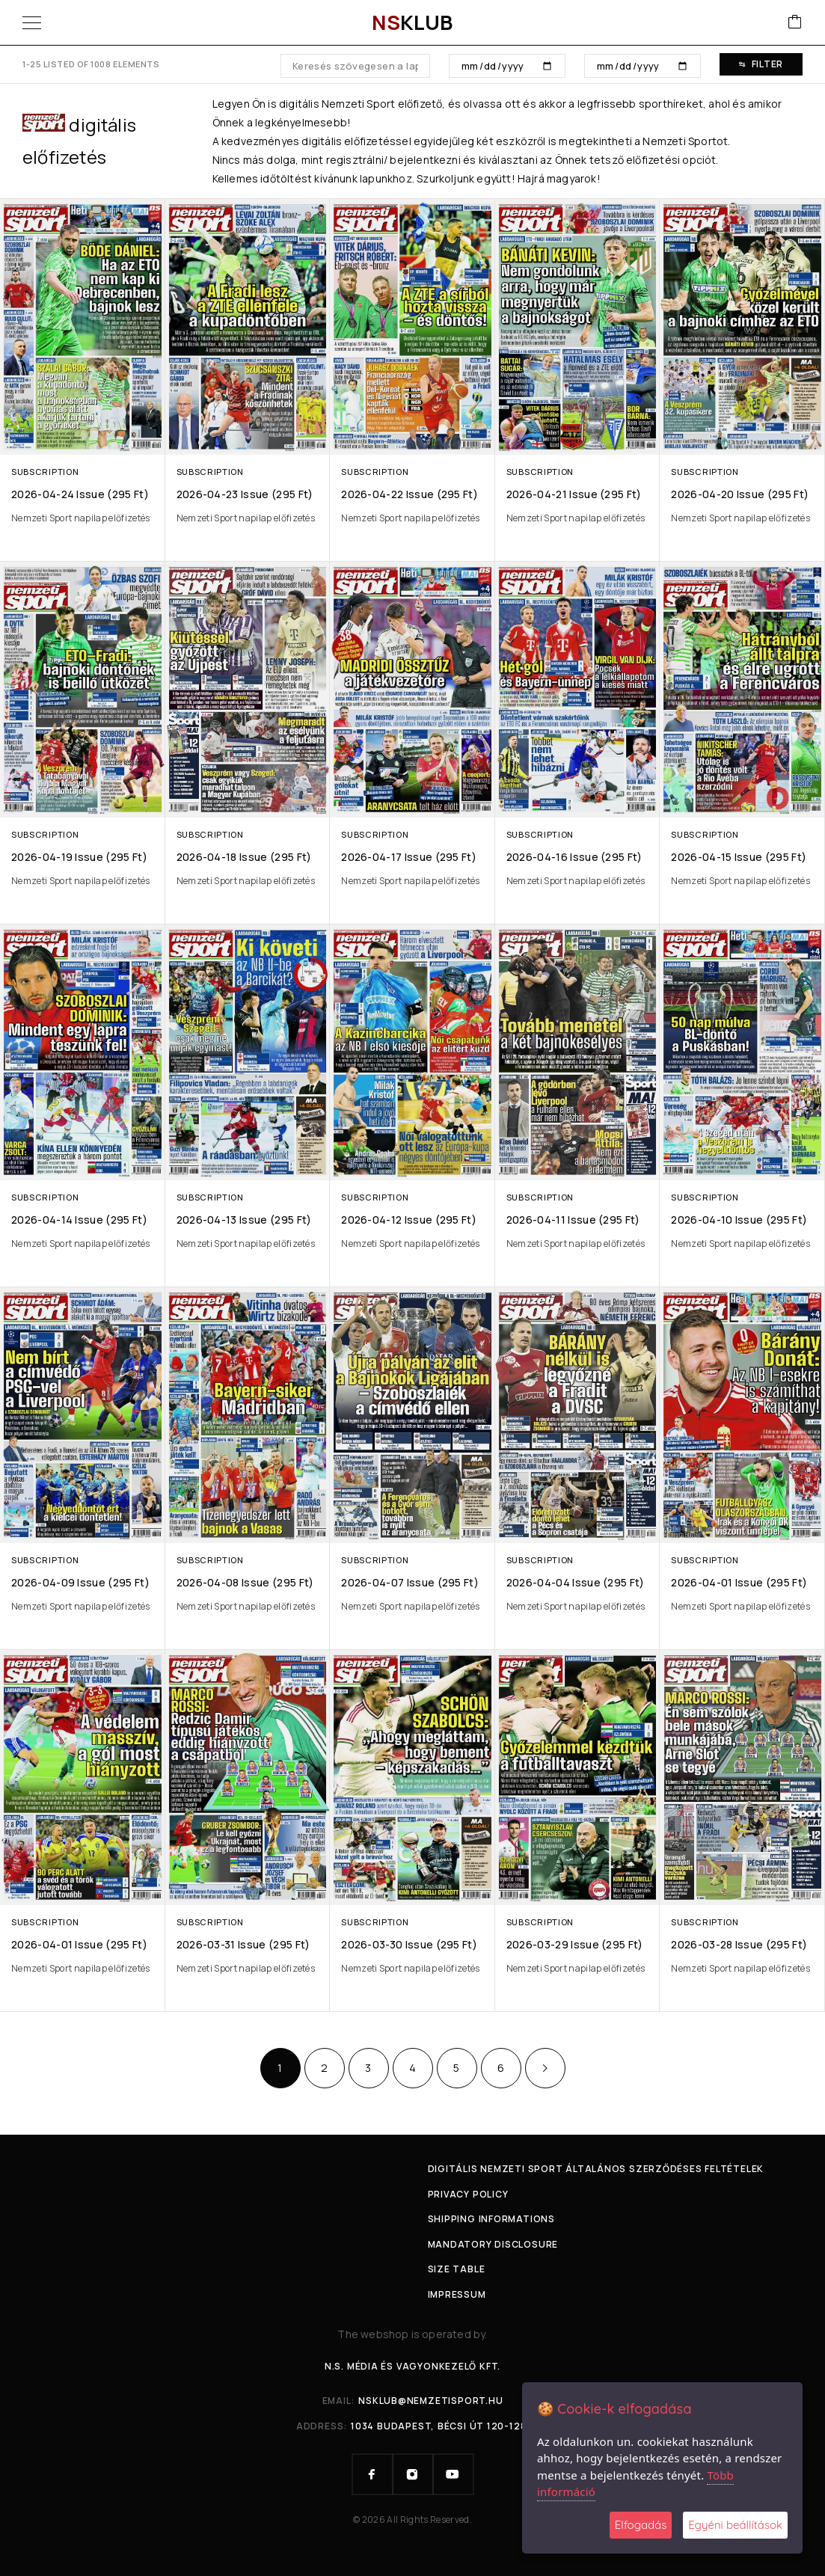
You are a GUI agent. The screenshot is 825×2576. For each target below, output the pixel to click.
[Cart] (795, 22)
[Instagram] (413, 2474)
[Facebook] (372, 2474)
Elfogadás (640, 2525)
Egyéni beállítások (735, 2525)
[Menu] (32, 22)
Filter (761, 64)
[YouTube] (453, 2474)
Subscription (45, 471)
